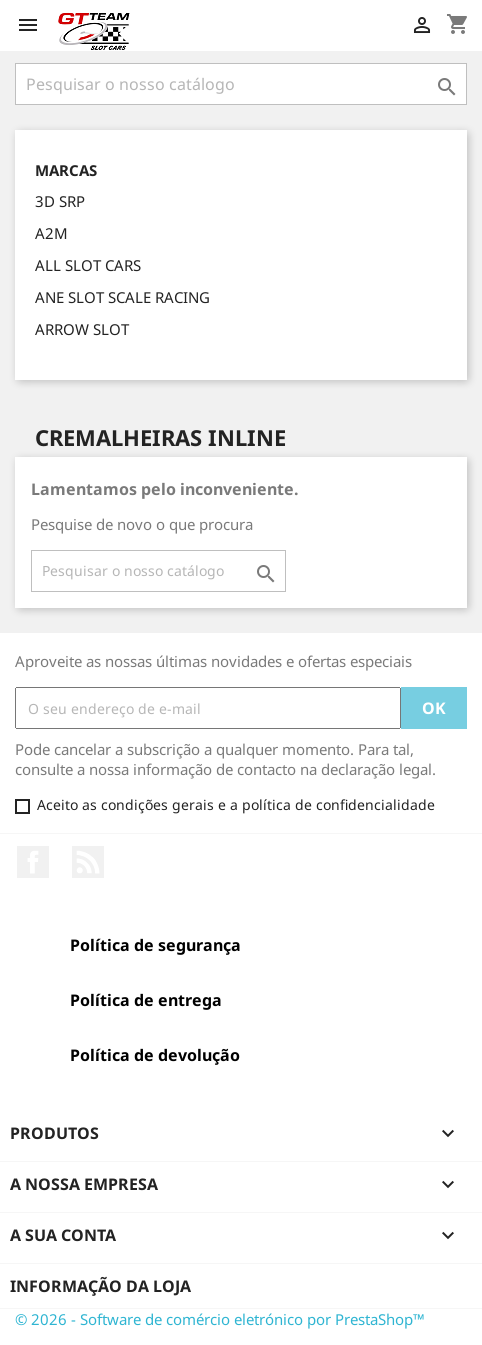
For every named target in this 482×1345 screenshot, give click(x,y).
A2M (51, 233)
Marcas (66, 170)
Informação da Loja (100, 1286)
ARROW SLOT (82, 329)
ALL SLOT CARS (88, 265)
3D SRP (60, 201)
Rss (88, 862)
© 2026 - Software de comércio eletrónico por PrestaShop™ (220, 1319)
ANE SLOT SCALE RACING (122, 297)
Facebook (33, 862)
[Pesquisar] (241, 84)
